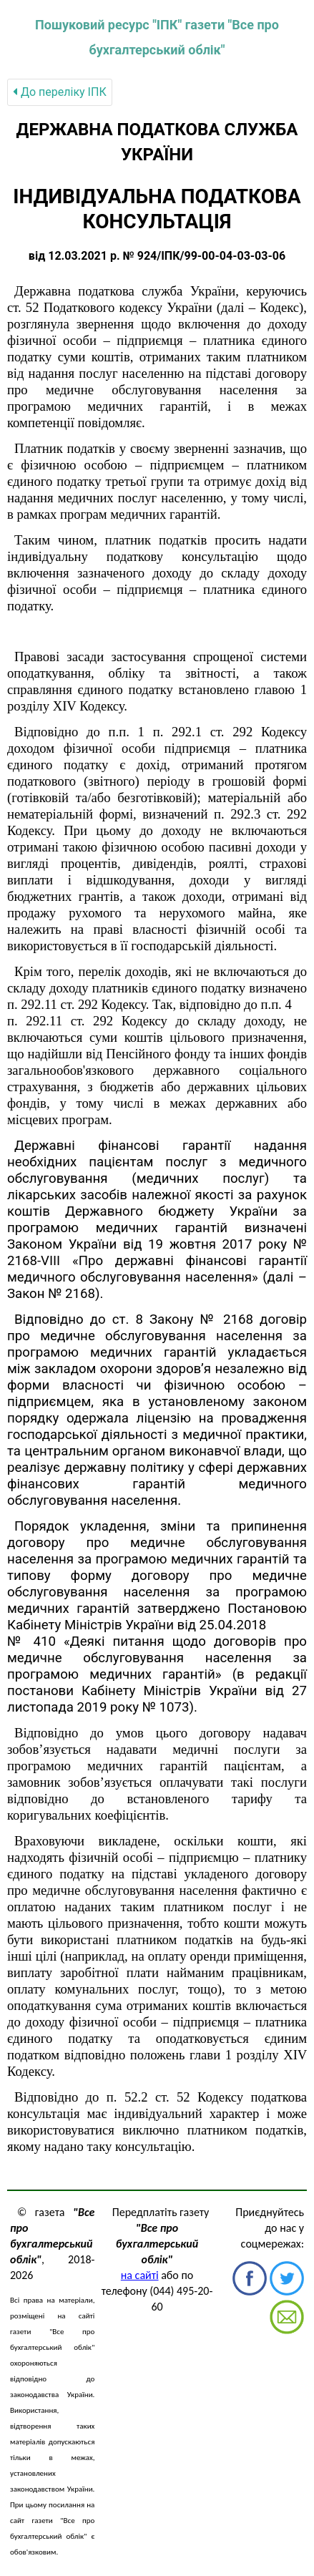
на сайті (140, 2275)
